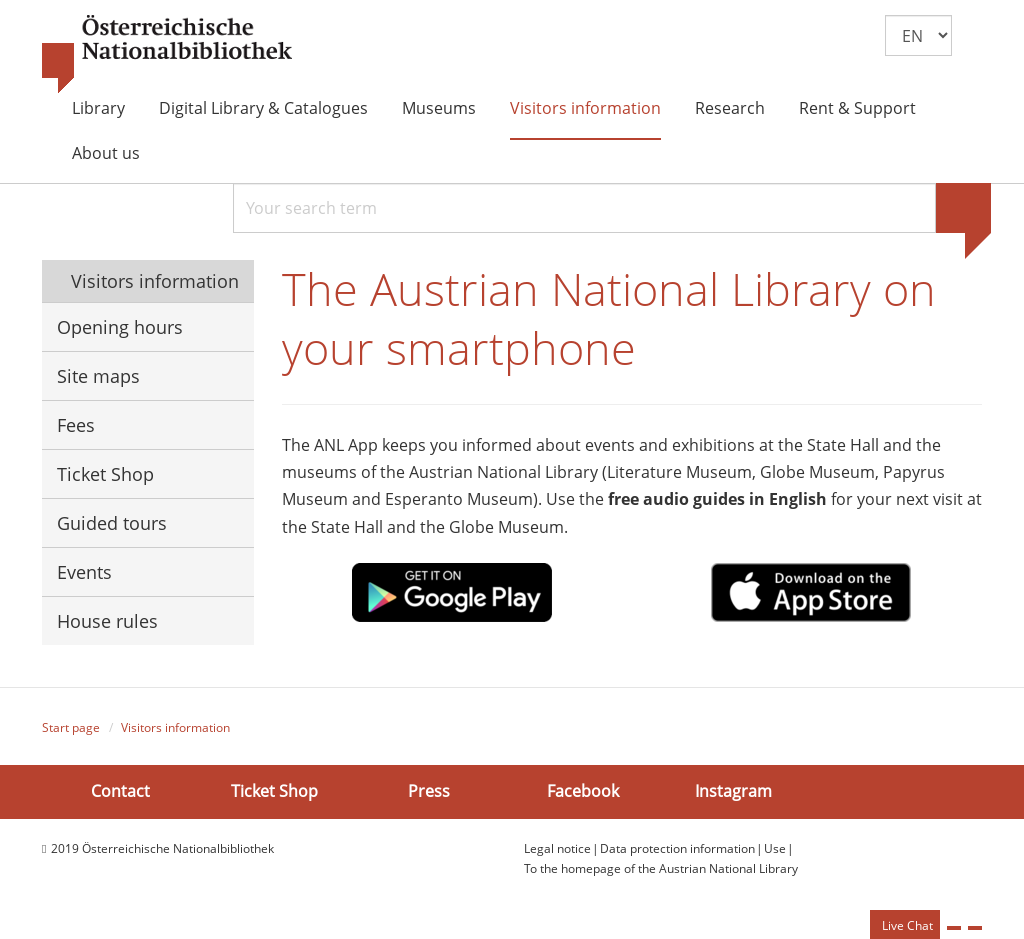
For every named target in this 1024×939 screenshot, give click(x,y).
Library (98, 108)
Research (730, 108)
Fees (76, 425)
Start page (71, 727)
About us (106, 153)
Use (775, 848)
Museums (439, 108)
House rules (107, 621)
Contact (120, 791)
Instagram (733, 791)
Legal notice (557, 848)
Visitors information (585, 108)
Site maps (98, 376)
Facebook (583, 791)
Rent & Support (857, 108)
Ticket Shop (105, 474)
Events (84, 572)
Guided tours (112, 523)
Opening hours (120, 327)
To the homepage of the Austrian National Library (661, 868)
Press (429, 791)
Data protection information (677, 848)
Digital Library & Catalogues (263, 108)
